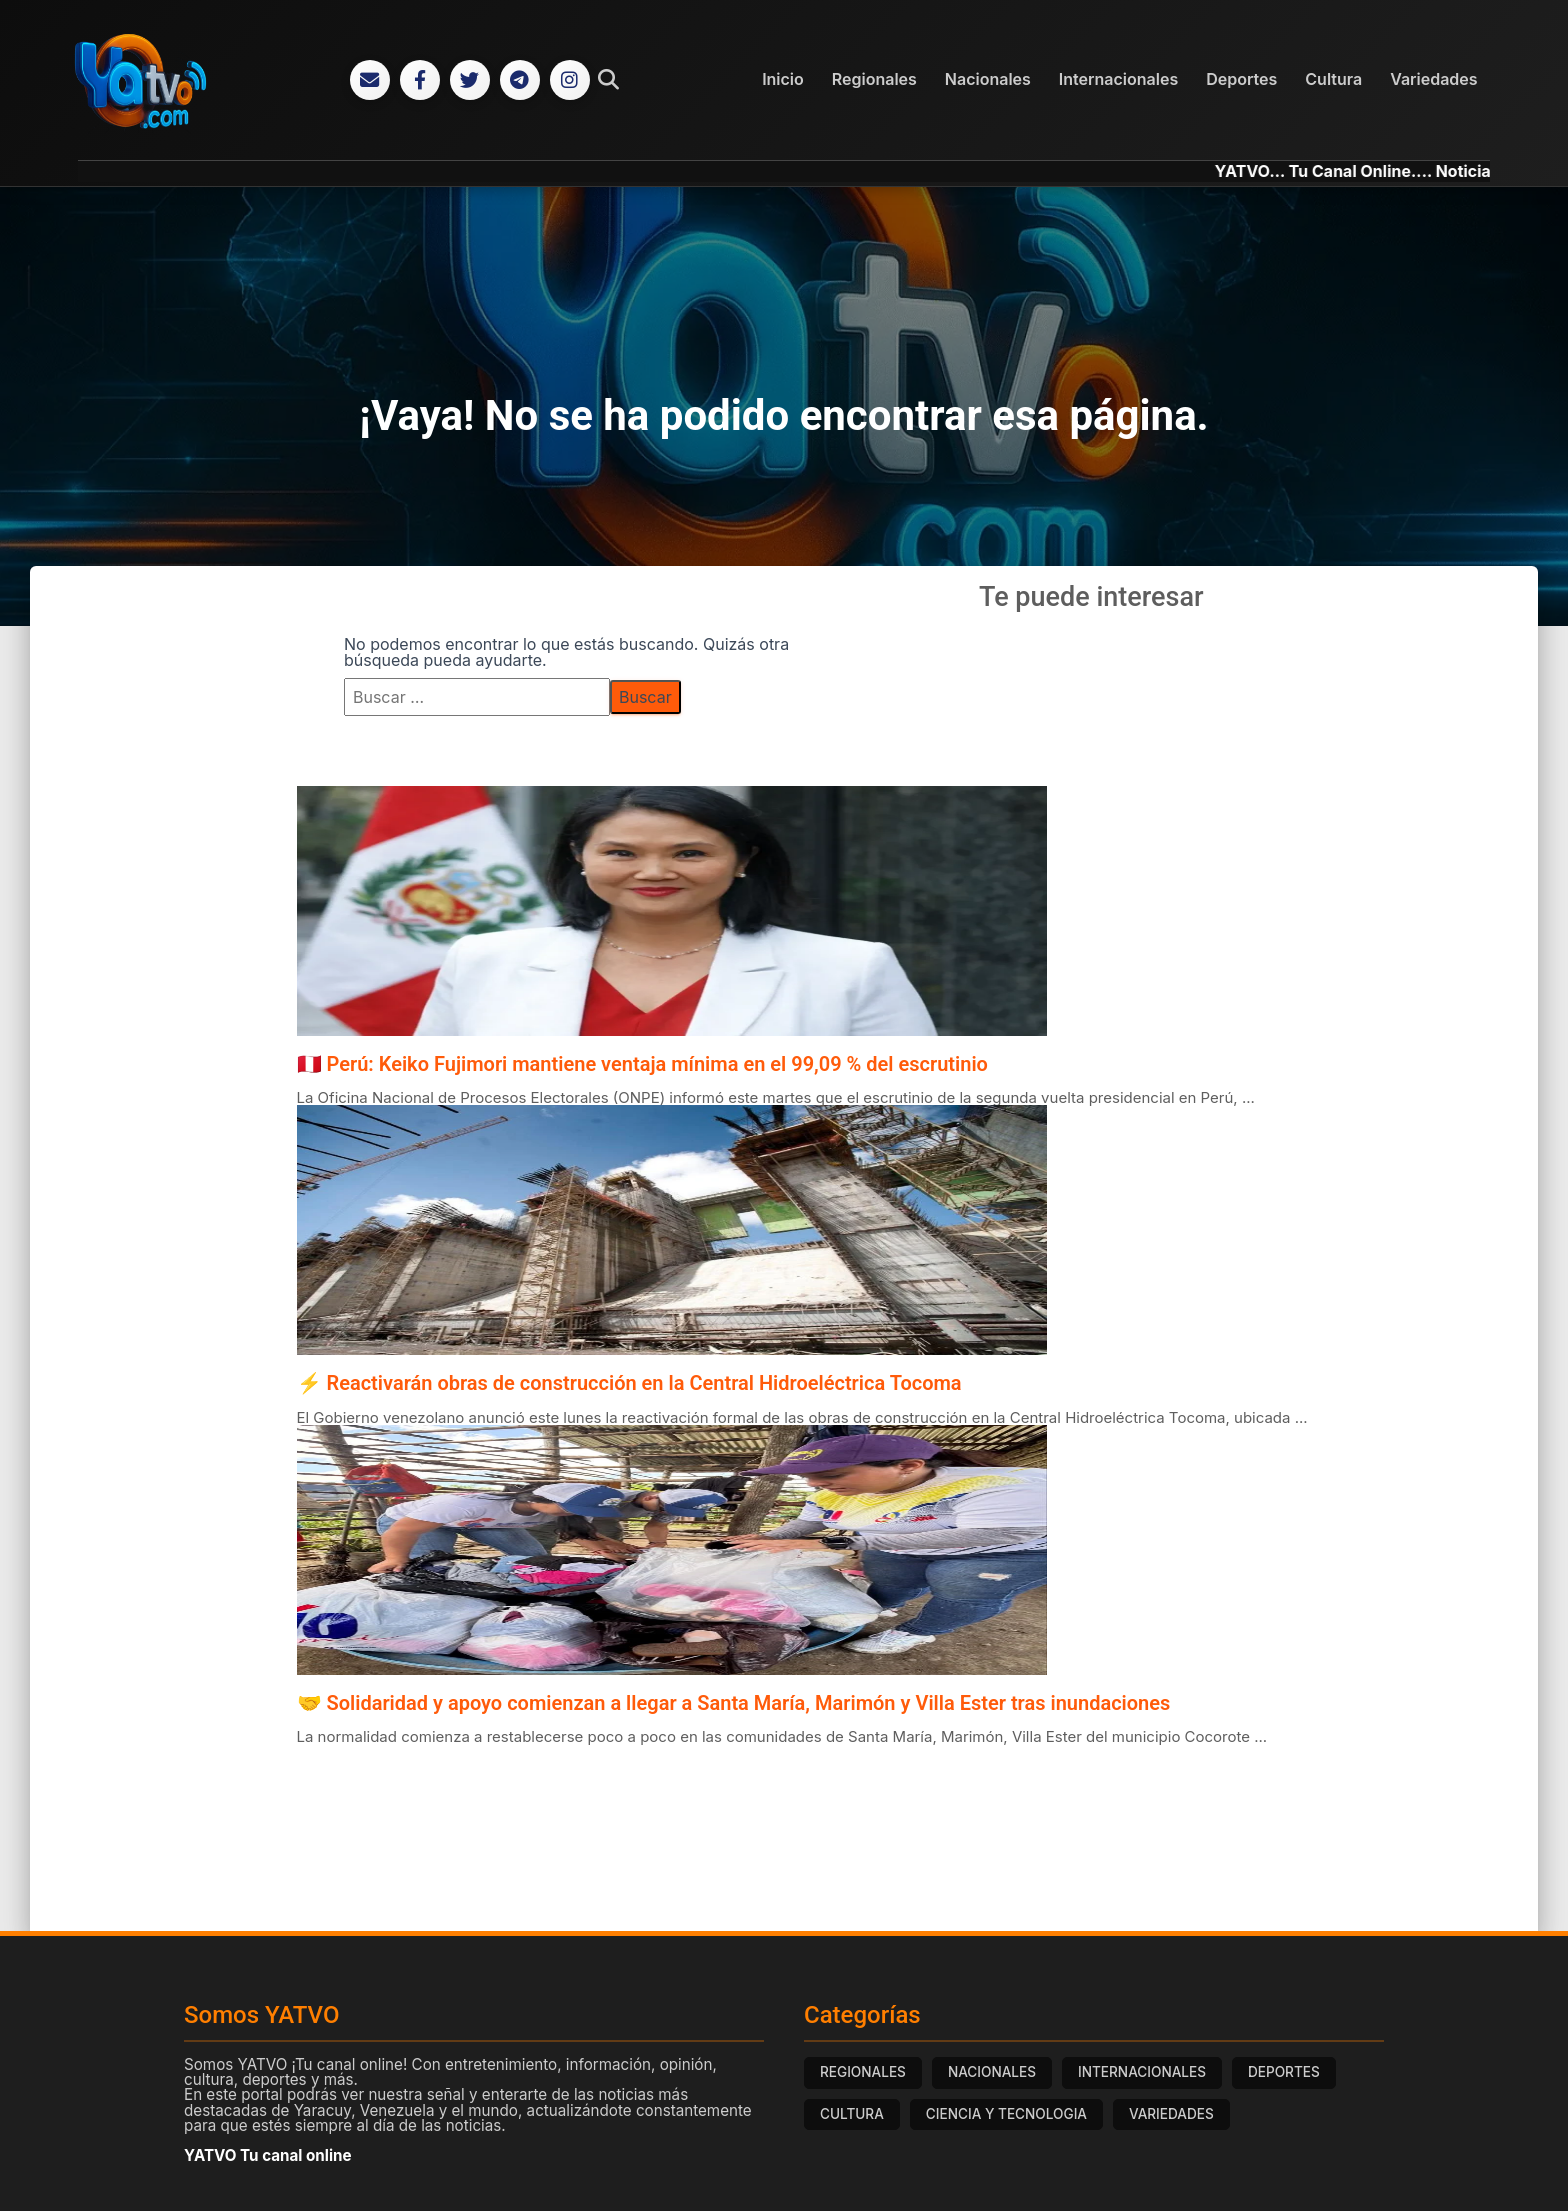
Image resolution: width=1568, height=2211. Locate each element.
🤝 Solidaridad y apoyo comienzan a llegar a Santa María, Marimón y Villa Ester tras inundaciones (734, 1703)
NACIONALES (992, 2072)
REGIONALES (863, 2072)
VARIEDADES (1171, 2114)
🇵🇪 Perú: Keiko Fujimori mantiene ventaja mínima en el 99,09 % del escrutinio (642, 1064)
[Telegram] (520, 80)
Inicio (783, 79)
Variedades (1433, 79)
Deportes (1241, 79)
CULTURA (852, 2114)
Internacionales (1118, 79)
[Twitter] (470, 80)
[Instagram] (570, 80)
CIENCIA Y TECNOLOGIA (1006, 2114)
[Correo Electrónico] (370, 80)
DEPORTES (1284, 2072)
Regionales (874, 79)
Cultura (1333, 79)
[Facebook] (420, 80)
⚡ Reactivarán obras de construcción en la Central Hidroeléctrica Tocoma (629, 1383)
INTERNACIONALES (1142, 2072)
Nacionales (988, 79)
